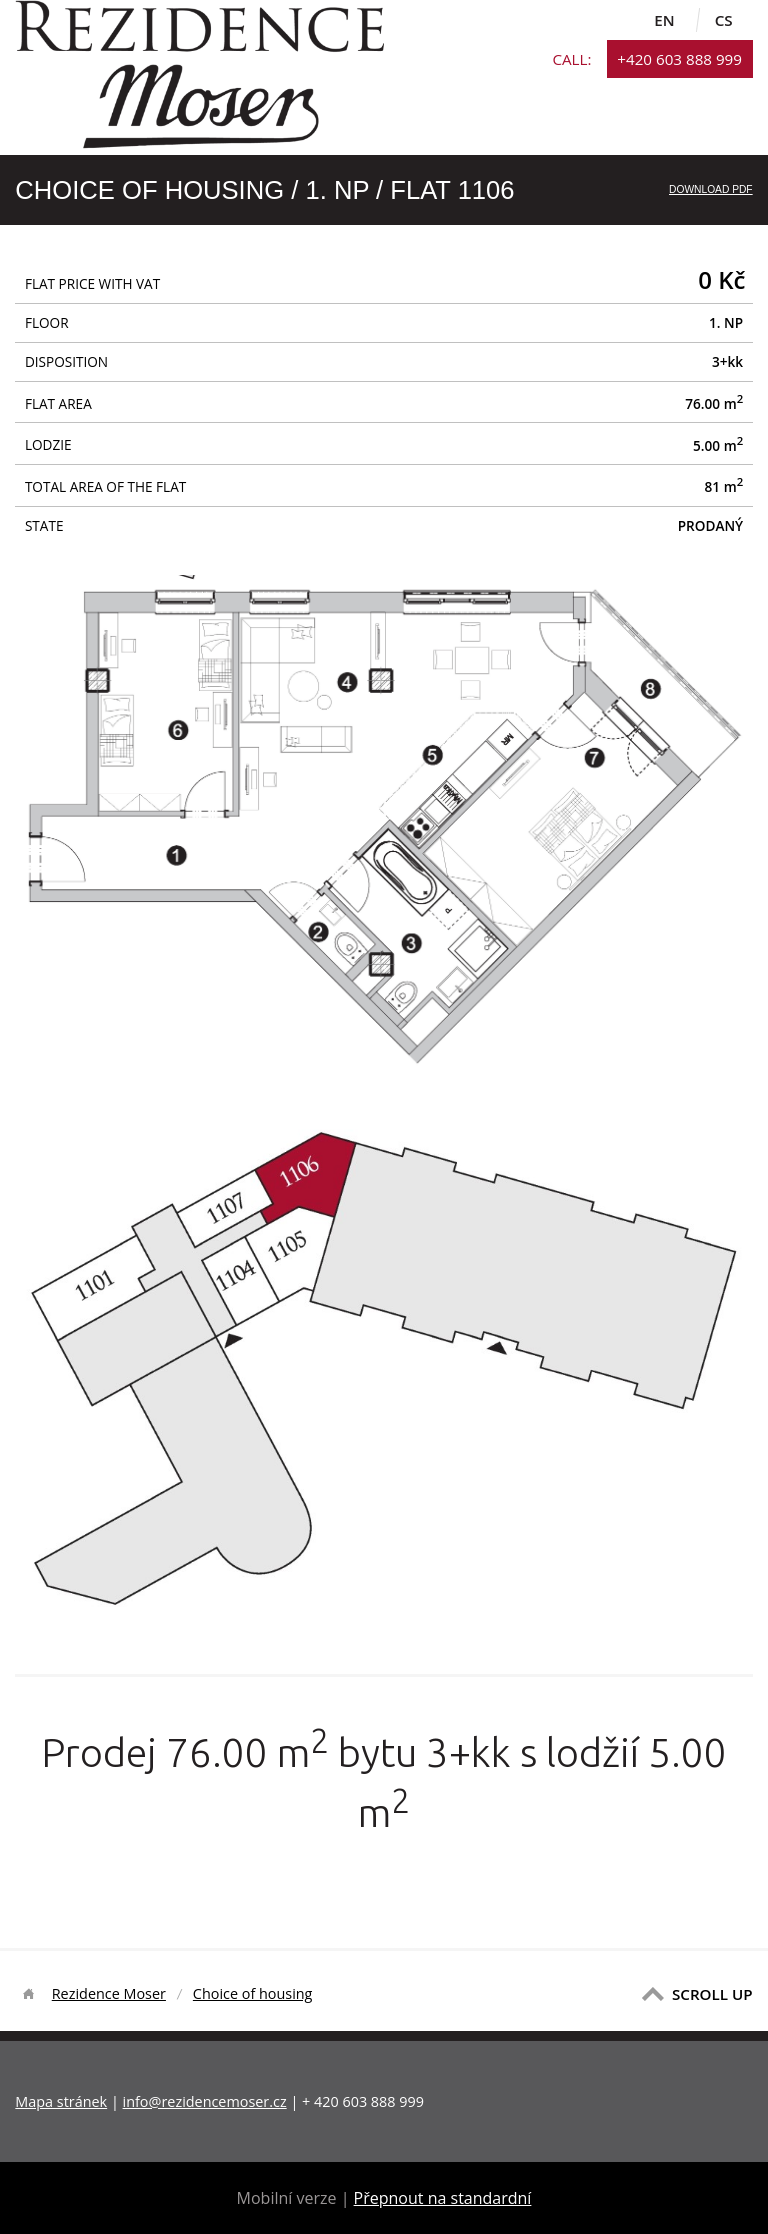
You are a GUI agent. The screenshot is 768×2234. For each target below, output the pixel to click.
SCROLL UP (712, 1994)
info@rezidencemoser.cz (205, 2101)
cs (724, 20)
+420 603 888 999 (679, 59)
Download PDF (711, 189)
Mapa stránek (61, 2101)
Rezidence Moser (109, 1993)
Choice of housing (253, 1993)
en (664, 20)
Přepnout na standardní (443, 2198)
